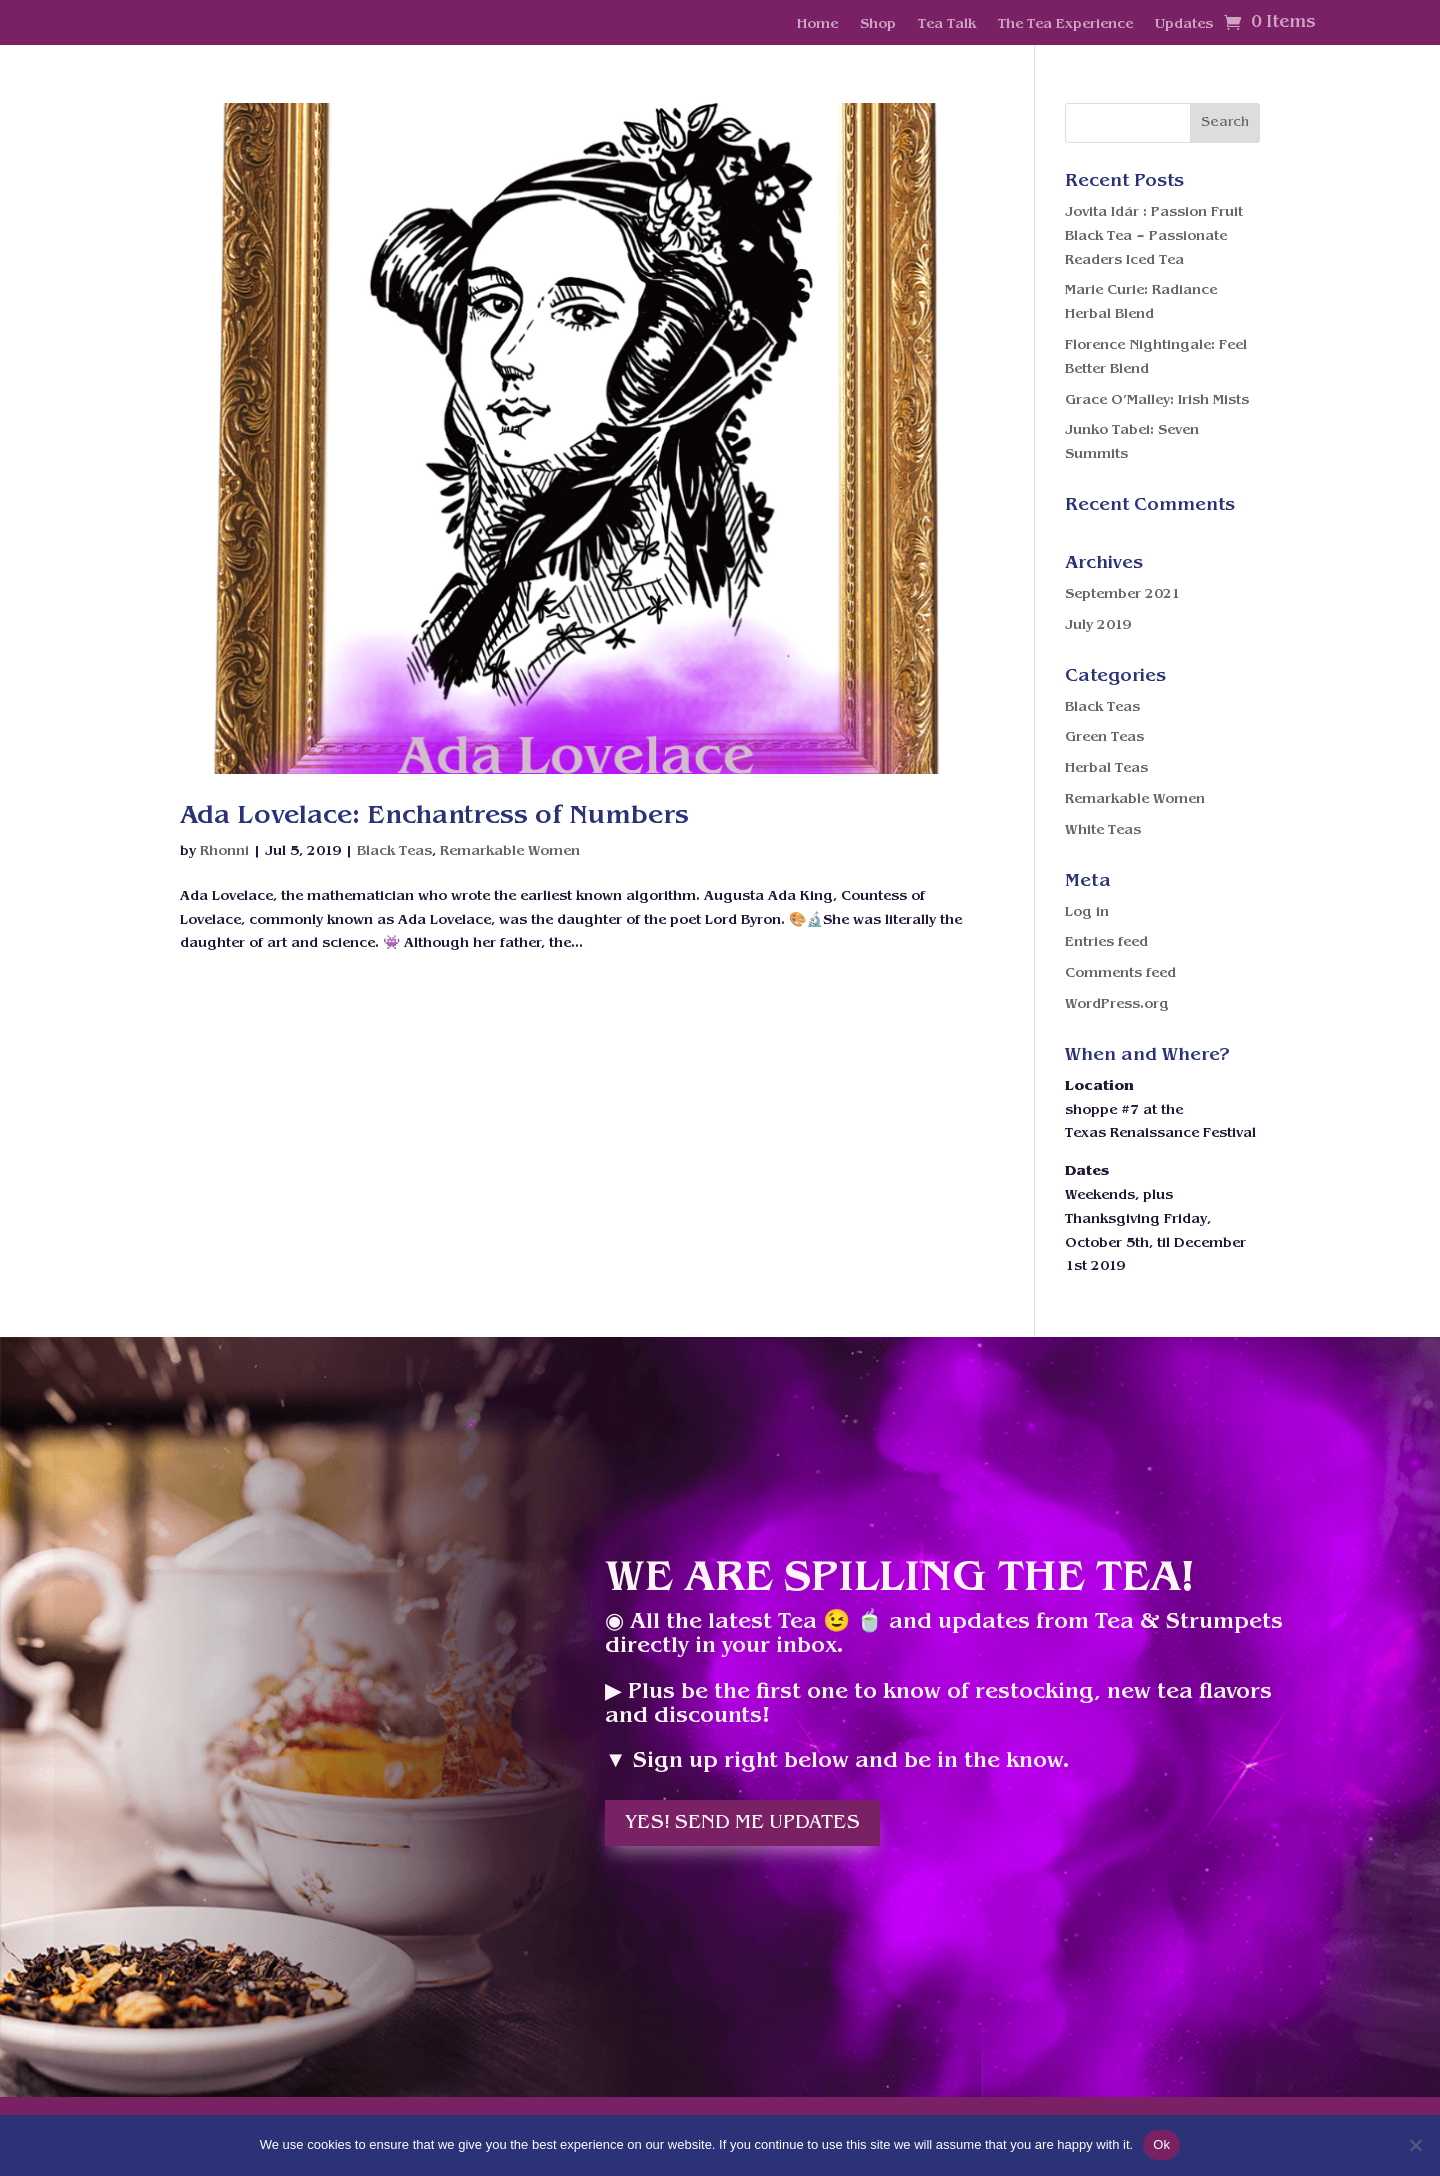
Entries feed (1106, 942)
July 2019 (1098, 625)
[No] (1415, 2145)
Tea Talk (947, 25)
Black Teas (394, 851)
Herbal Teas (1106, 768)
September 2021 (1122, 594)
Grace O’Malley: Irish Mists (1157, 400)
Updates (1184, 25)
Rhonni (224, 851)
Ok (1161, 2144)
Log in (1087, 912)
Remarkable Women (510, 851)
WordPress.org (1117, 1004)
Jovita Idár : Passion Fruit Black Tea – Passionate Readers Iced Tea (1154, 236)
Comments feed (1120, 973)
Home (817, 25)
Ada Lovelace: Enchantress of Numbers (434, 816)
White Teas (1103, 830)
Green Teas (1104, 737)
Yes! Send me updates (742, 1823)
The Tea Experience (1065, 25)
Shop (878, 25)
